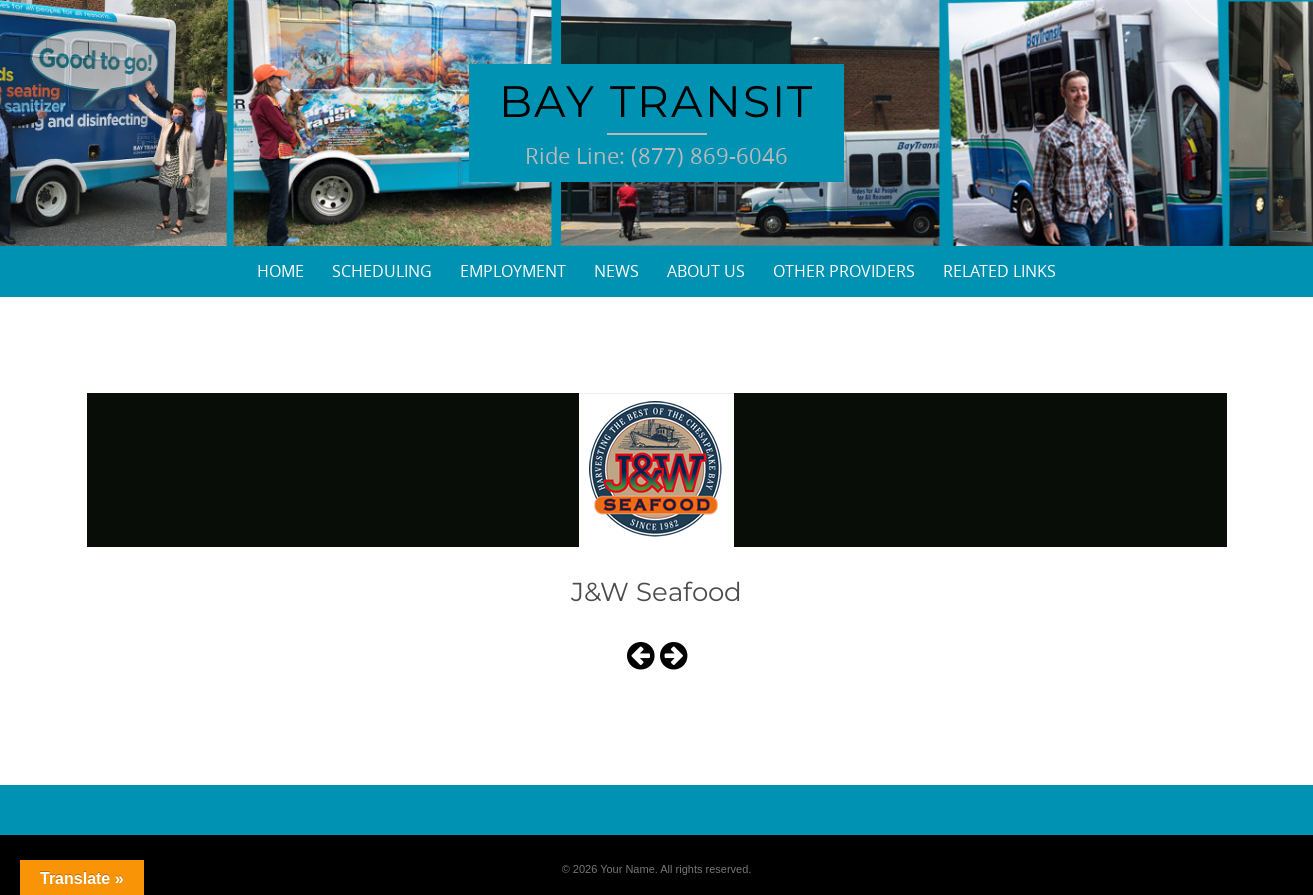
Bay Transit (656, 101)
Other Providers (844, 271)
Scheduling (382, 271)
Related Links (999, 271)
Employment (513, 271)
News (616, 271)
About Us (706, 271)
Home (280, 271)
